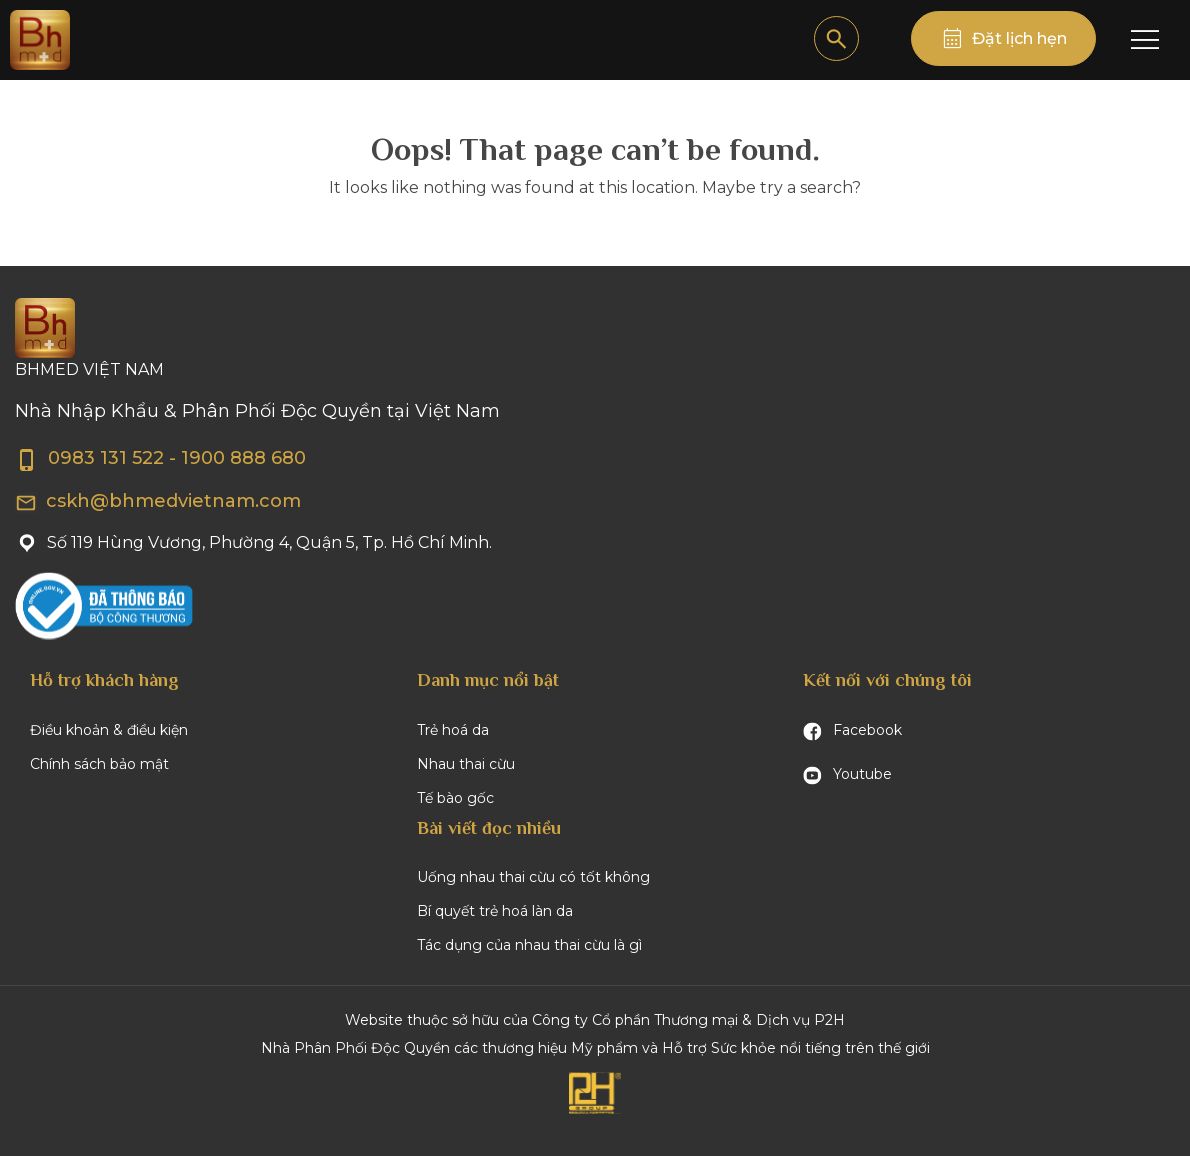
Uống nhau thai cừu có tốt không (533, 877)
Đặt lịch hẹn (1019, 38)
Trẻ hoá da (453, 730)
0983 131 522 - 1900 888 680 (160, 458)
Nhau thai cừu (466, 764)
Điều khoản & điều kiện (109, 730)
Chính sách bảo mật (99, 764)
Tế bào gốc (455, 798)
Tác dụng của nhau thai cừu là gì (529, 945)
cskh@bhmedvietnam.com (158, 501)
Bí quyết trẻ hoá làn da (495, 911)
